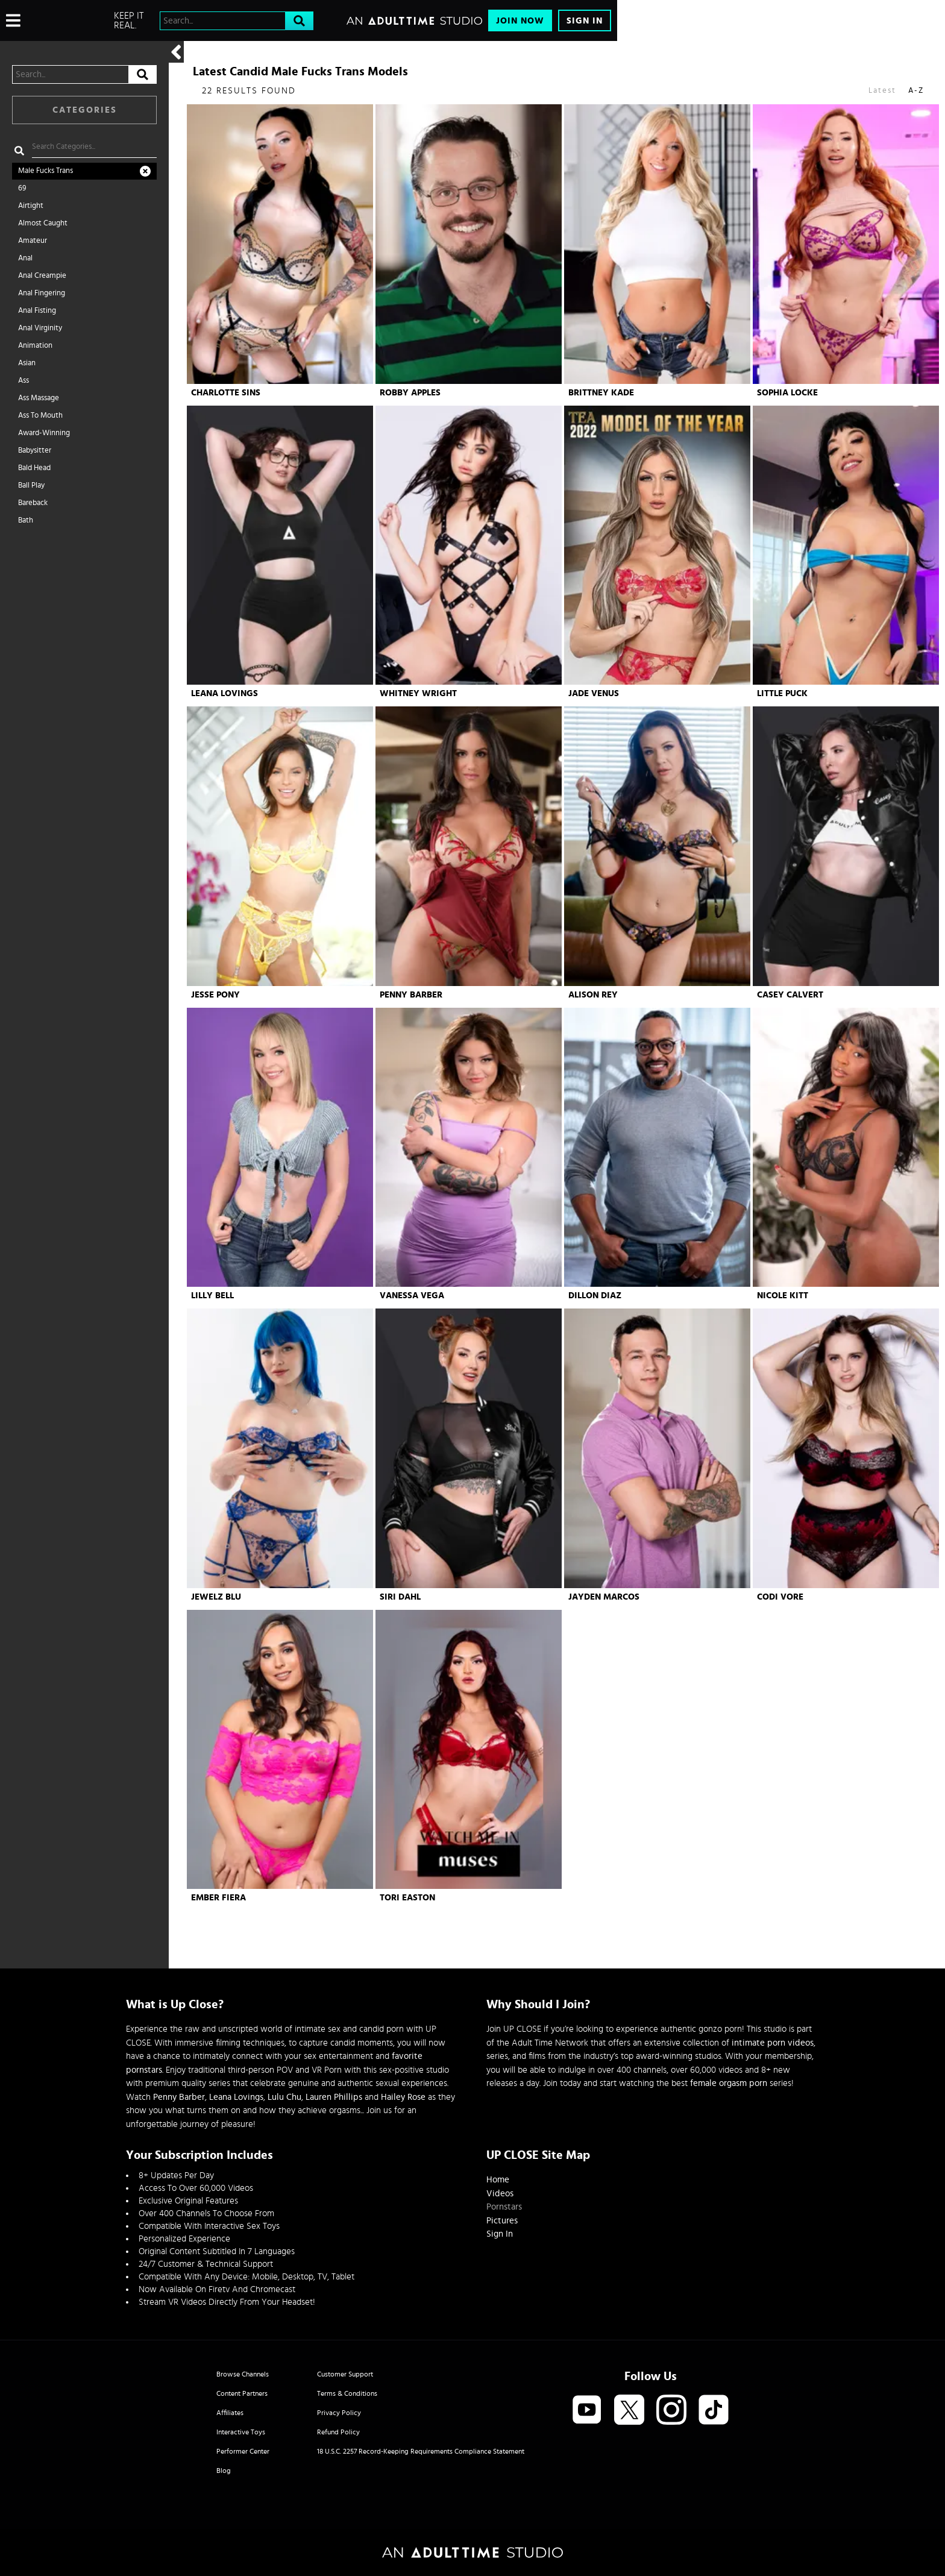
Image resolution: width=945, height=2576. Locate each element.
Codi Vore (780, 1596)
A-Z (916, 91)
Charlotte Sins (225, 392)
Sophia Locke (787, 392)
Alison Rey (593, 994)
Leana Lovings (224, 693)
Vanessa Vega (412, 1295)
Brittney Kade (601, 392)
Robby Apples (410, 392)
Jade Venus (593, 693)
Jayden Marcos (603, 1596)
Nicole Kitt (782, 1295)
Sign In (585, 20)
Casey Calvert (790, 994)
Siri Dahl (400, 1596)
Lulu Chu (284, 2097)
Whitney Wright (418, 693)
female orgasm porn (728, 2083)
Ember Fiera (218, 1897)
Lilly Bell (212, 1295)
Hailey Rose (403, 2097)
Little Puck (782, 693)
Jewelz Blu (216, 1596)
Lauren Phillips (334, 2097)
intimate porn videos (773, 2042)
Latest (882, 91)
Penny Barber (411, 994)
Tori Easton (407, 1897)
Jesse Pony (215, 994)
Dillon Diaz (594, 1295)
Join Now (520, 20)
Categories (84, 110)
